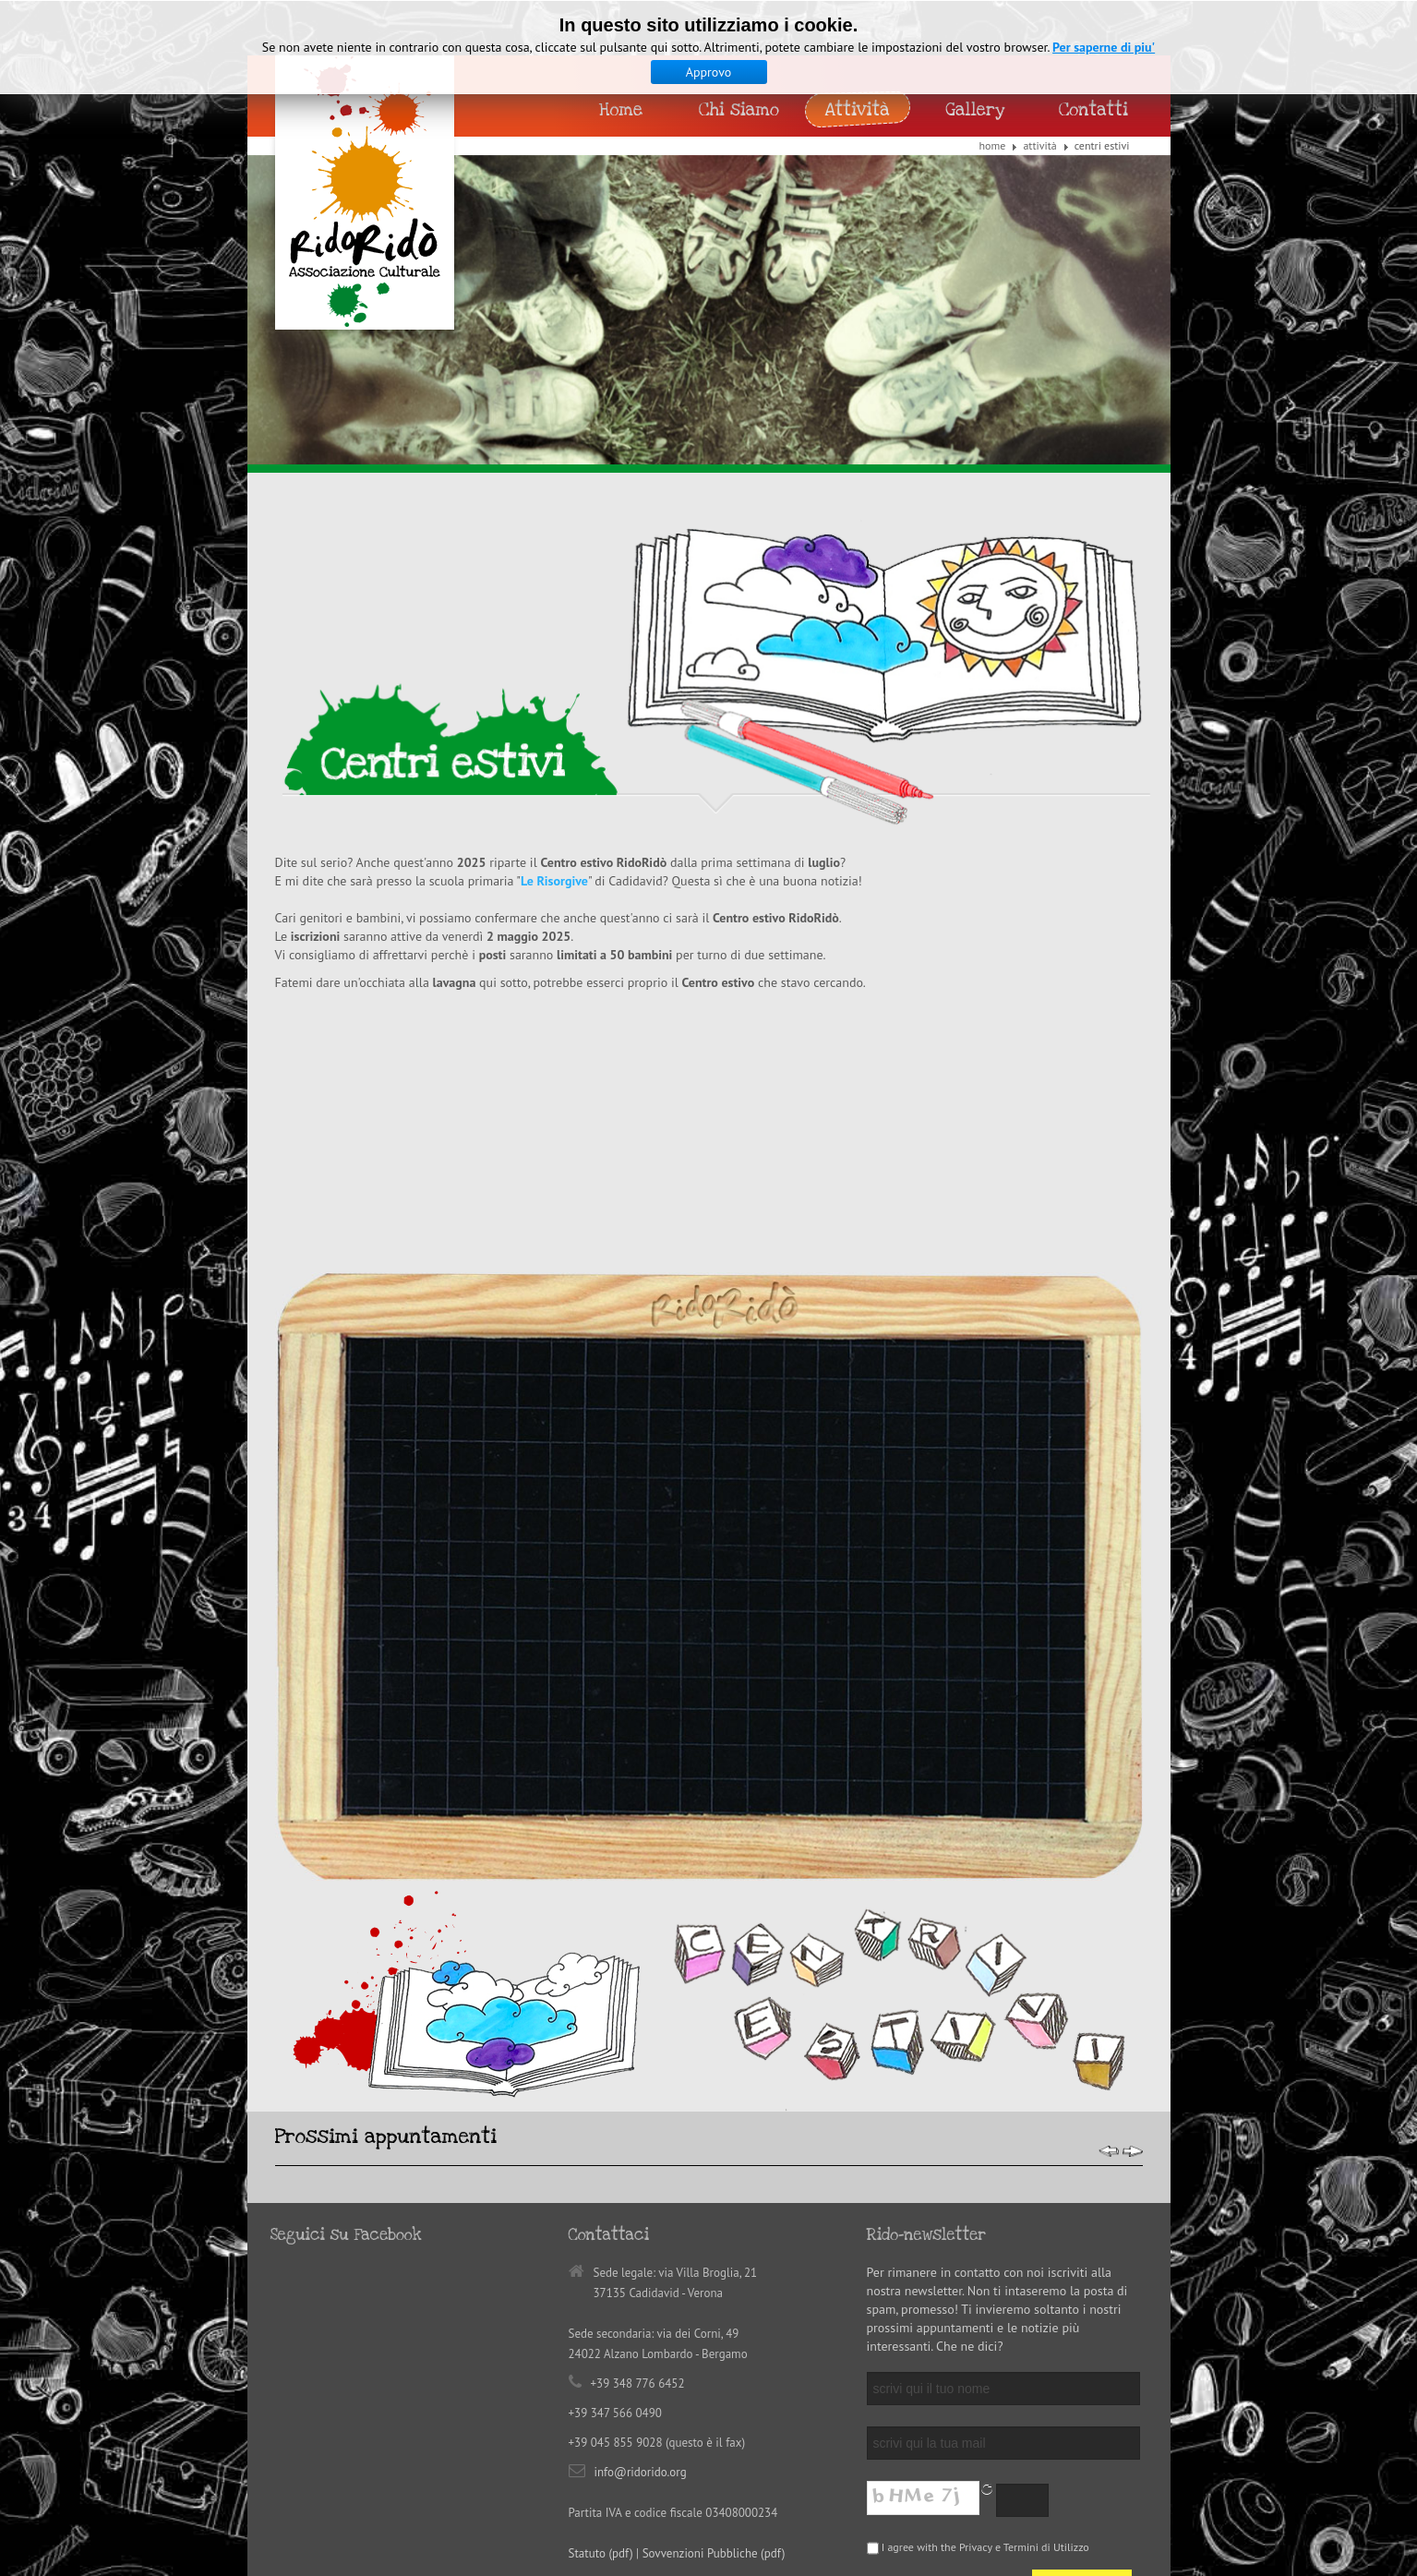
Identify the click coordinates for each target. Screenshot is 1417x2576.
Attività (1039, 145)
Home (992, 145)
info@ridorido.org (640, 2231)
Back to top (671, 2424)
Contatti (1093, 110)
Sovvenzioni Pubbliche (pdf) (714, 2312)
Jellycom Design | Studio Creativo (526, 2456)
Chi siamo (739, 110)
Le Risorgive (554, 881)
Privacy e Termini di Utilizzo (1024, 2306)
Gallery (975, 110)
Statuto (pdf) (601, 2312)
